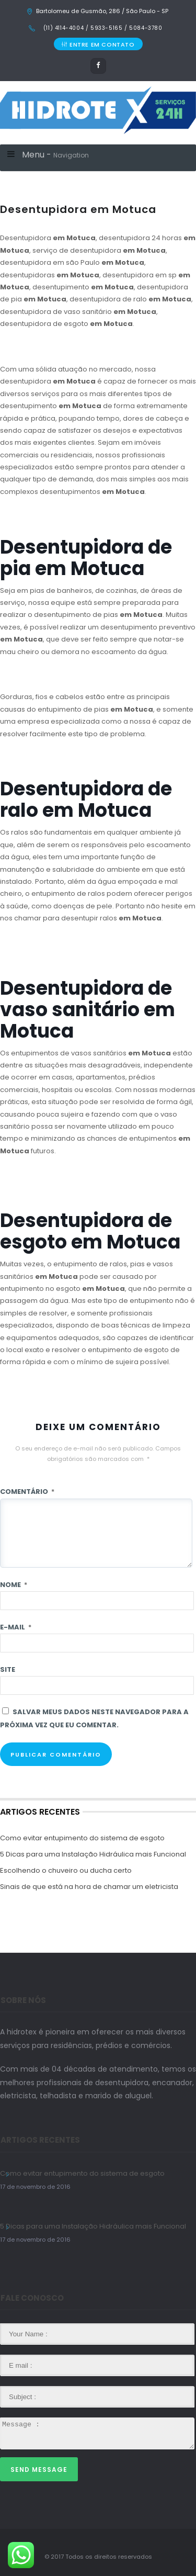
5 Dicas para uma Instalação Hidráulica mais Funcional (93, 1854)
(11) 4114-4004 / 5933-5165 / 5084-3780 (101, 28)
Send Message (38, 2469)
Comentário (27, 1492)
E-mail (15, 1627)
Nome (13, 1585)
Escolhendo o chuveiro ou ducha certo (66, 1870)
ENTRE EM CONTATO (98, 44)
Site (7, 1669)
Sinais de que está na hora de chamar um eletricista (89, 1887)
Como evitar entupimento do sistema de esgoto (82, 1838)
